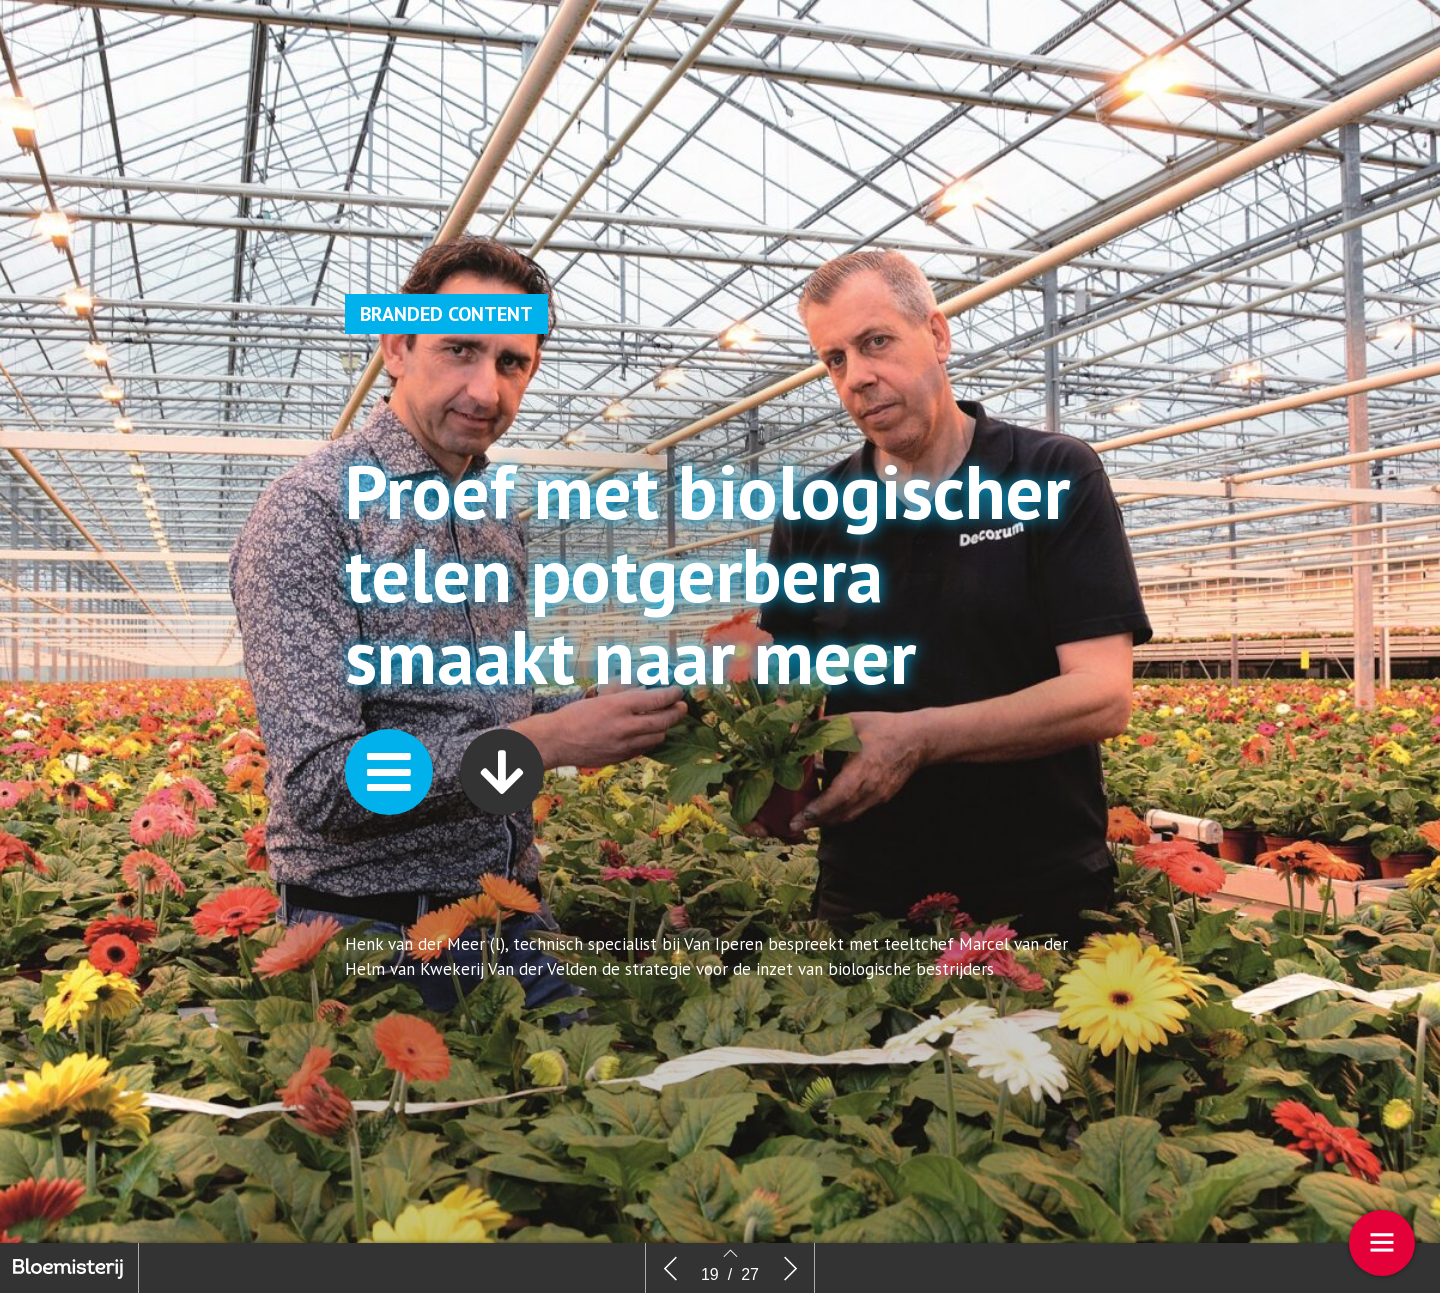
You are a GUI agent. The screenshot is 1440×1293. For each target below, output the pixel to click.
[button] (389, 834)
